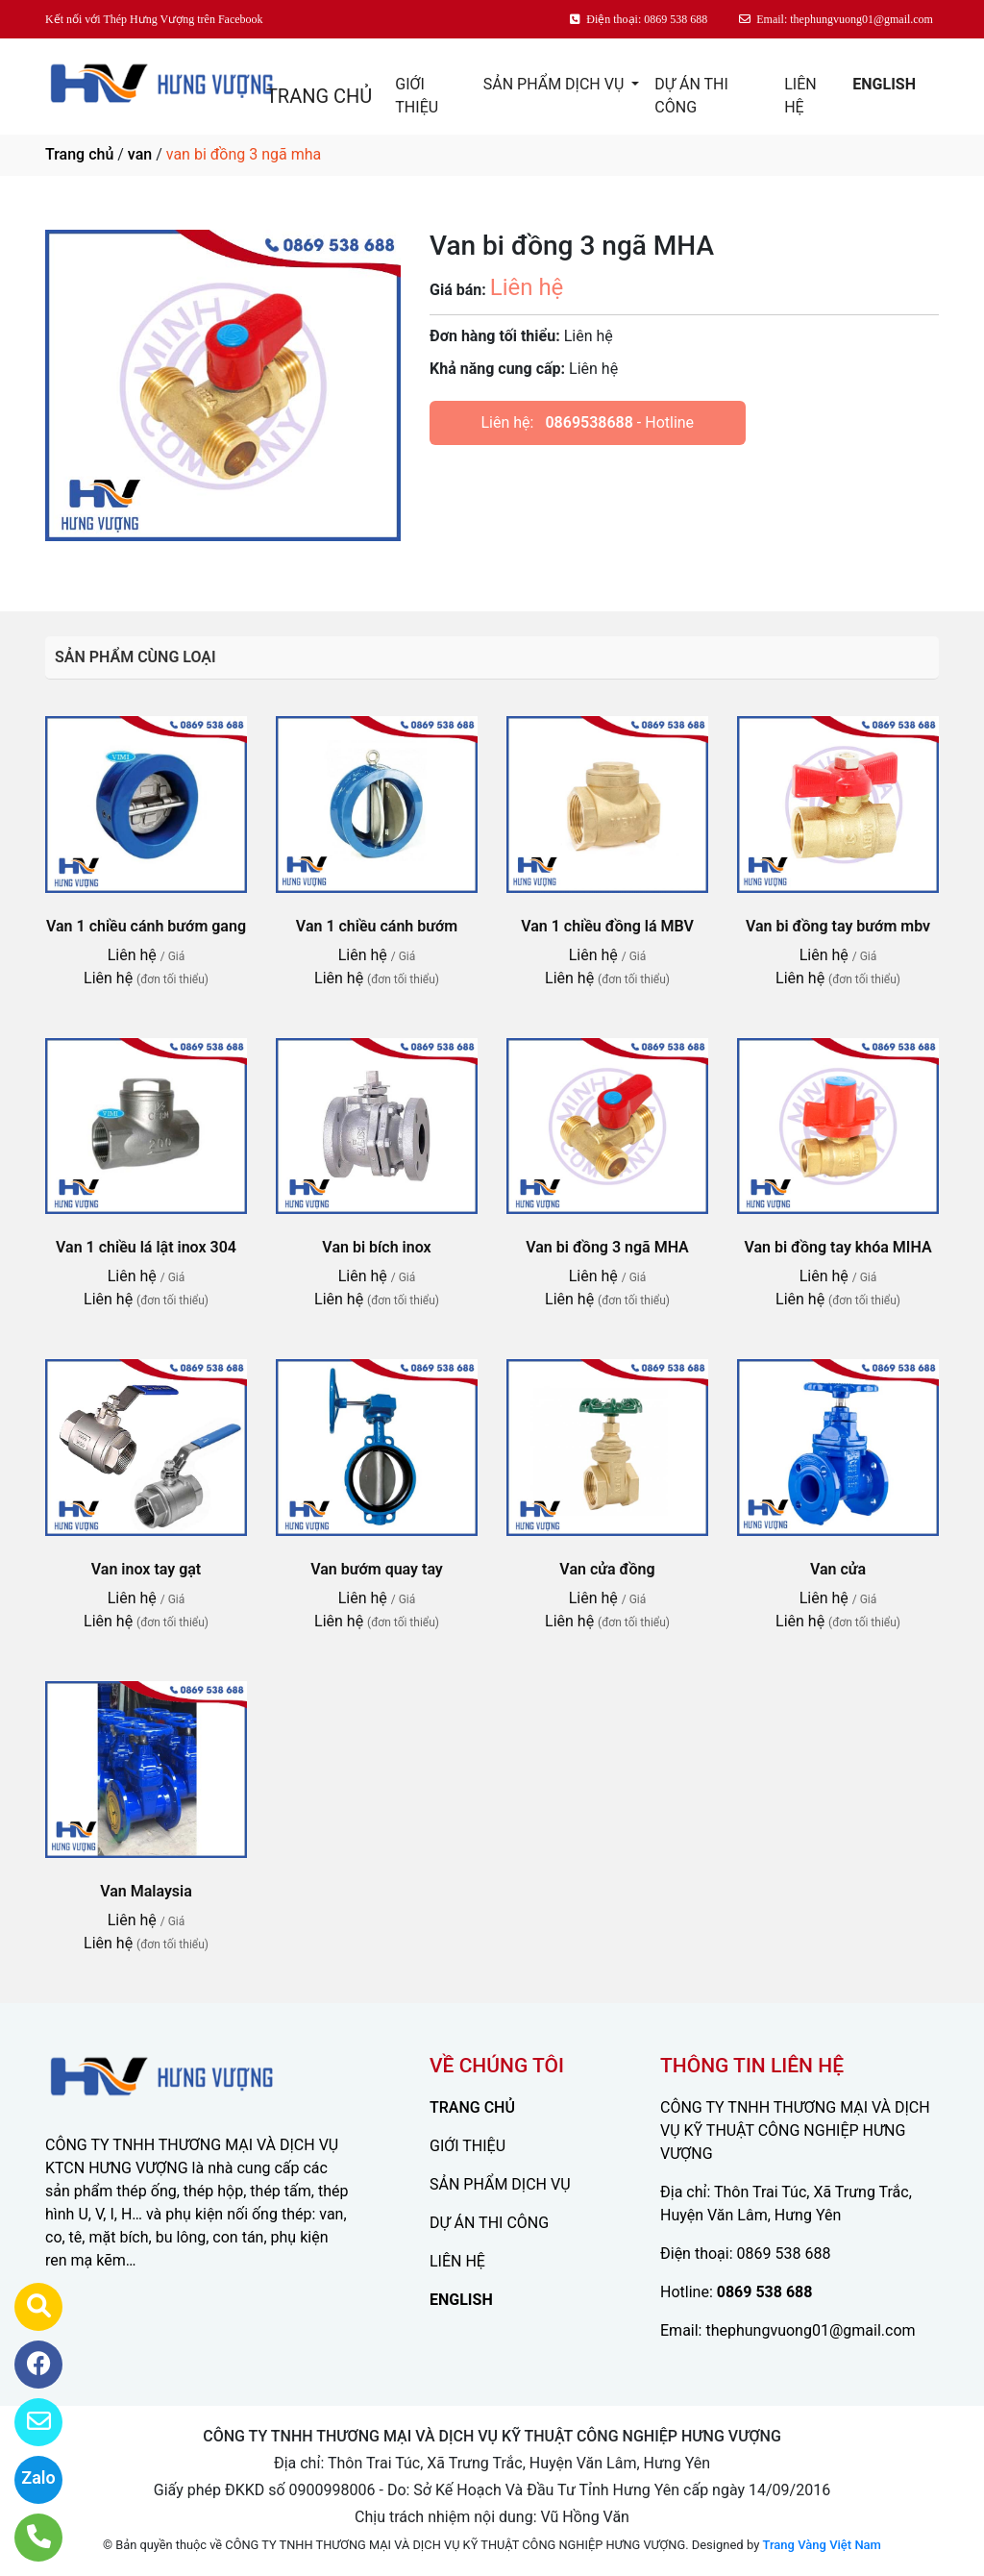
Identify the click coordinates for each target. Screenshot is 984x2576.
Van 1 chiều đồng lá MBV (607, 926)
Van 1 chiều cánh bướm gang (146, 926)
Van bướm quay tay (376, 1569)
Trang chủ (79, 154)
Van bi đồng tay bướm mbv (838, 926)
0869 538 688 (784, 2253)
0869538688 (588, 422)
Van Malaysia (146, 1891)
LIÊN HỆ (800, 95)
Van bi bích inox (376, 1247)
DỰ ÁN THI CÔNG (690, 95)
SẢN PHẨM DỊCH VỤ (555, 84)
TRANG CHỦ (319, 96)
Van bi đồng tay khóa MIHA (837, 1247)
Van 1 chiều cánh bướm (376, 926)
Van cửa (838, 1569)
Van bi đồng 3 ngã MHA (607, 1247)
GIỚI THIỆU (416, 95)
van (140, 154)
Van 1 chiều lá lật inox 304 (146, 1247)
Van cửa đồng (606, 1569)
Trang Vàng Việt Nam (822, 2545)
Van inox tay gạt (146, 1569)
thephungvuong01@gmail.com (810, 2330)
